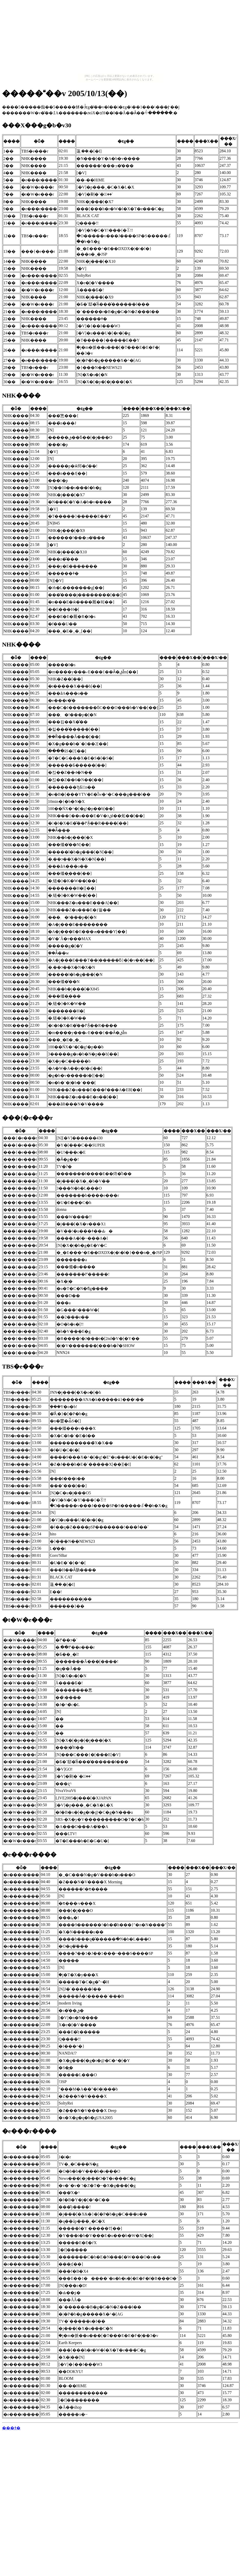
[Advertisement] (120, 37)
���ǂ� (11, 2428)
